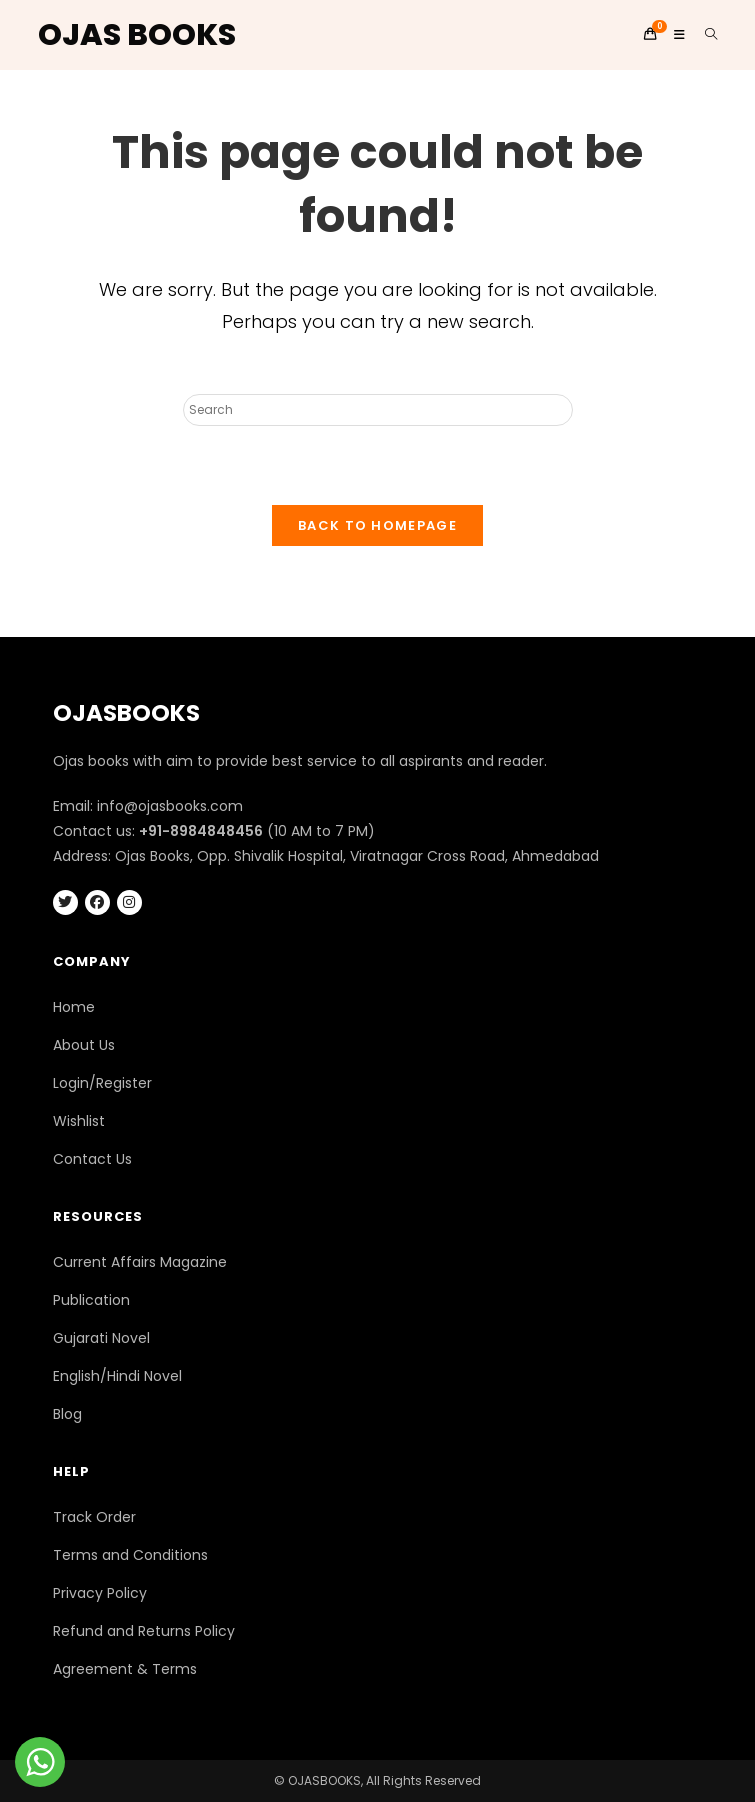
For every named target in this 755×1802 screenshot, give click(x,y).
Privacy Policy (100, 1593)
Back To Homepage (377, 525)
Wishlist (79, 1121)
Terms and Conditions (130, 1555)
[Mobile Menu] (674, 34)
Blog (67, 1414)
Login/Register (102, 1083)
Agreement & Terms (125, 1669)
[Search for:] (704, 34)
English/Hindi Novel (117, 1376)
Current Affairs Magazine (140, 1262)
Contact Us (92, 1159)
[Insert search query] (378, 410)
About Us (84, 1045)
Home (74, 1007)
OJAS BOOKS (137, 35)
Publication (91, 1300)
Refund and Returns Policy (144, 1631)
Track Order (94, 1517)
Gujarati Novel (101, 1338)
